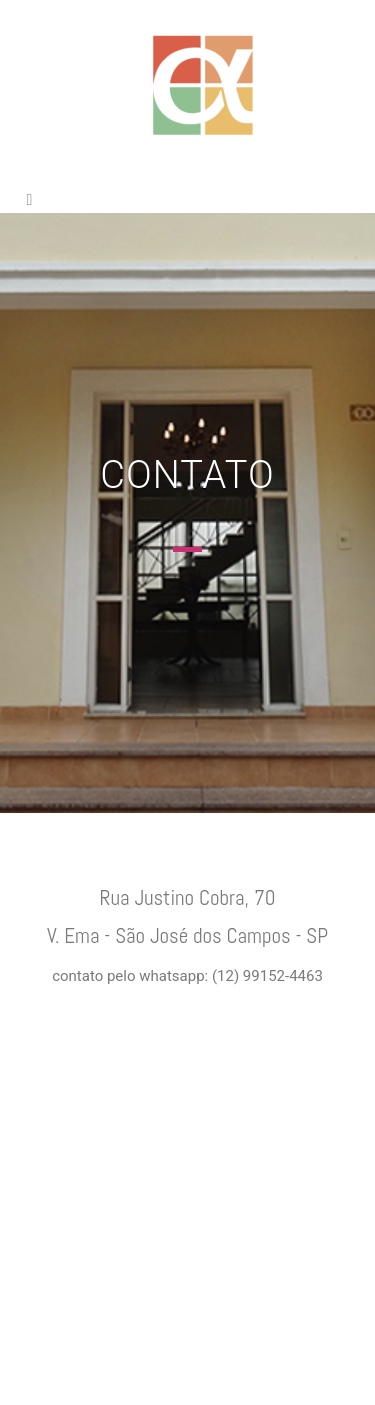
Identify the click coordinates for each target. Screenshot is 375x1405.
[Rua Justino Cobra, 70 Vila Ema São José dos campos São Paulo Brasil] (187, 1205)
